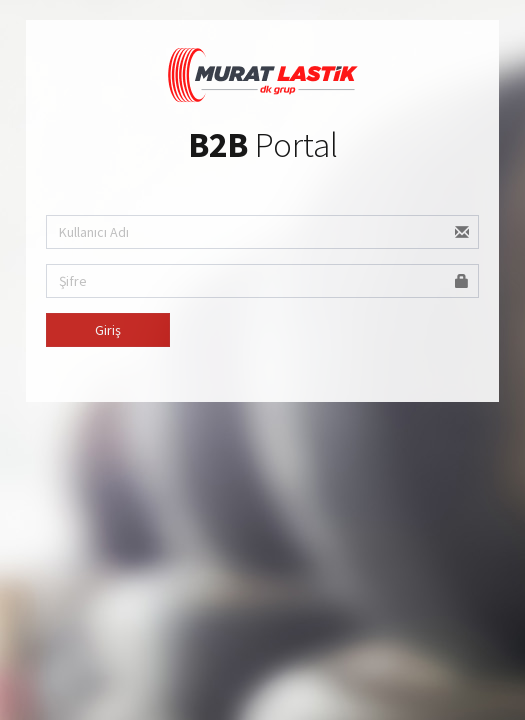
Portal (263, 145)
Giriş (108, 330)
